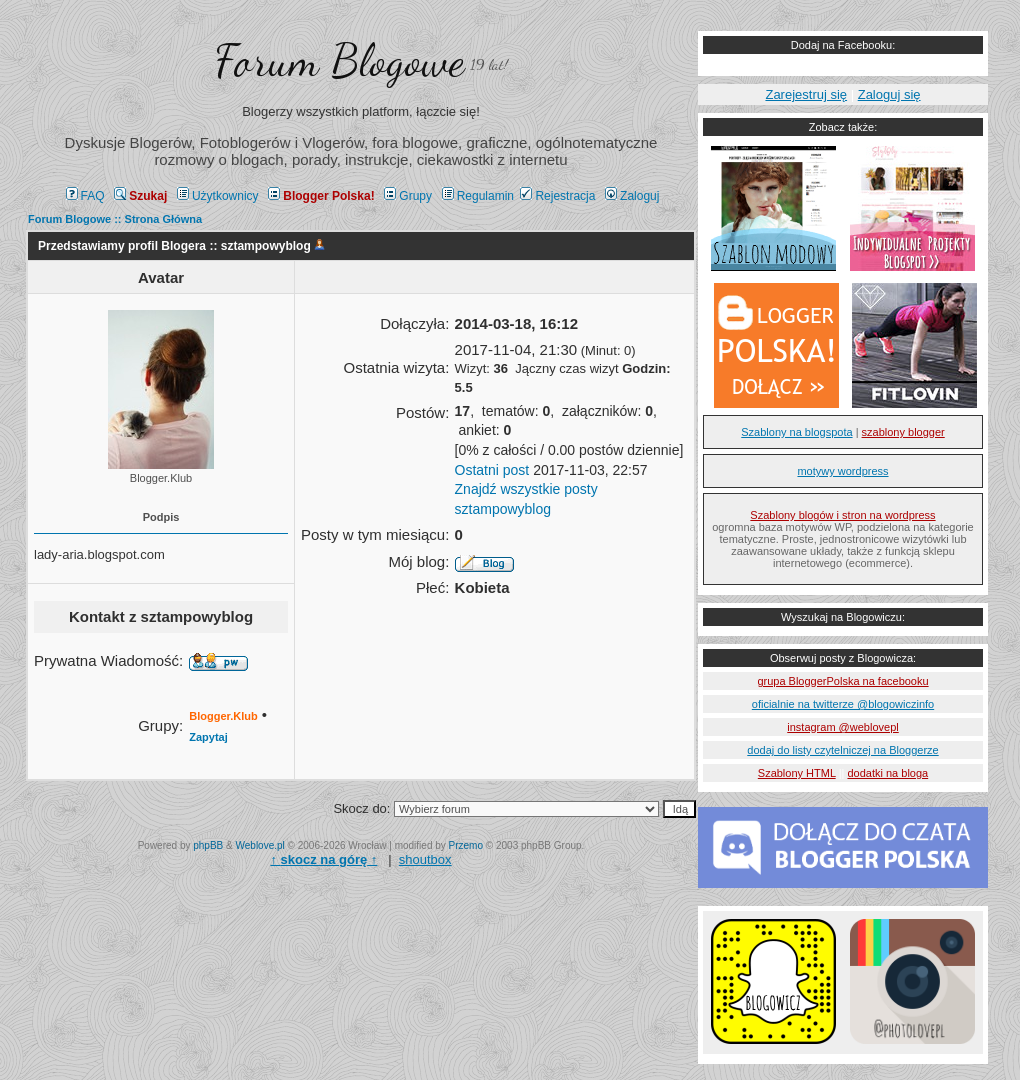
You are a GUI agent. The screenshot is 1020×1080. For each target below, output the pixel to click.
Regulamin (478, 196)
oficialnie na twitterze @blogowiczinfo (843, 704)
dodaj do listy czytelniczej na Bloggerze (842, 750)
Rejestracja (557, 196)
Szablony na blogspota (796, 432)
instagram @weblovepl (842, 727)
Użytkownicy (218, 196)
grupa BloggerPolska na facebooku (842, 681)
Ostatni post (492, 470)
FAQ (85, 196)
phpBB (208, 845)
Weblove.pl (260, 845)
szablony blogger (903, 432)
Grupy (408, 196)
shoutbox (425, 859)
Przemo (466, 845)
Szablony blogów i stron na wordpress (842, 515)
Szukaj (140, 196)
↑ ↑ (323, 859)
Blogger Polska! (321, 196)
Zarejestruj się (806, 94)
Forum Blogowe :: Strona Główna (115, 219)
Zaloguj (632, 196)
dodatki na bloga (887, 773)
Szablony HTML (797, 773)
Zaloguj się (889, 94)
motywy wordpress (842, 471)
